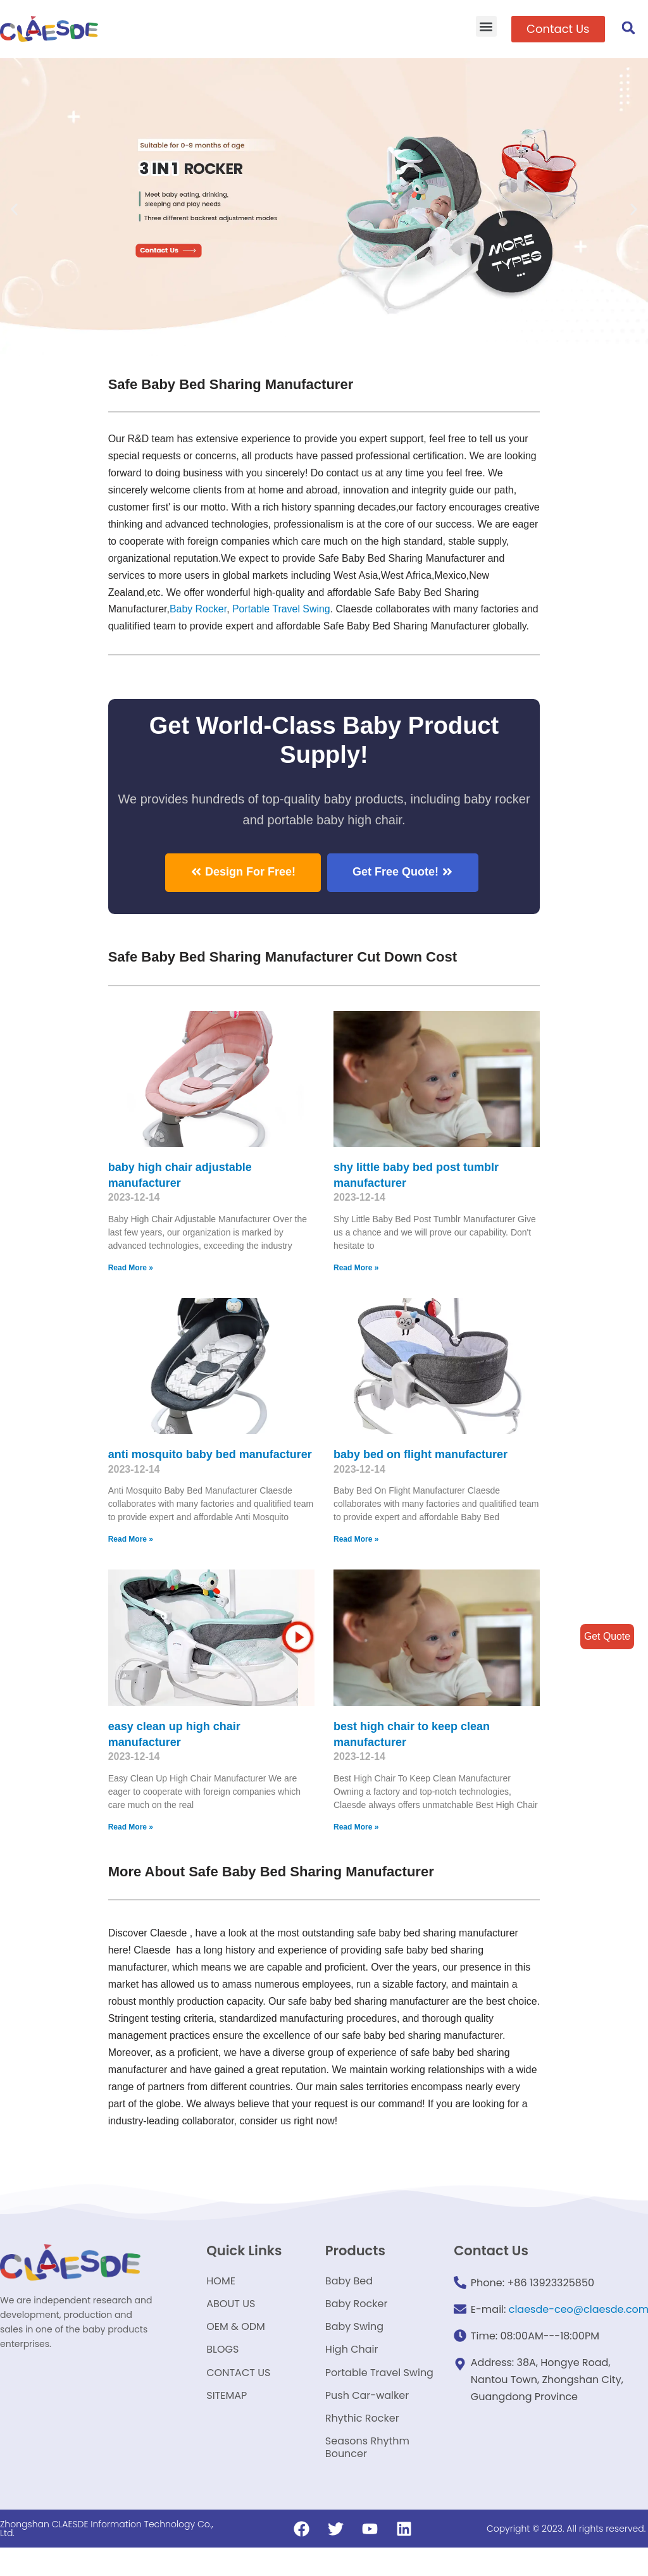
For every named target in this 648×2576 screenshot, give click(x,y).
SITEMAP (226, 2420)
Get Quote (606, 1636)
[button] (486, 26)
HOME (220, 2300)
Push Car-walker (367, 2420)
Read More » (130, 1285)
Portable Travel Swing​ (282, 610)
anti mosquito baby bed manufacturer (210, 1472)
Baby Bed (349, 2300)
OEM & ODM (235, 2348)
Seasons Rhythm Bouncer (367, 2475)
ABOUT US (230, 2324)
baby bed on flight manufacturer (420, 1472)
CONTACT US (238, 2396)
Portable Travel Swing (379, 2396)
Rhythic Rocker (362, 2444)
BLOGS (222, 2372)
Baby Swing (354, 2348)
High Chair (351, 2372)
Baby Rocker (199, 610)
